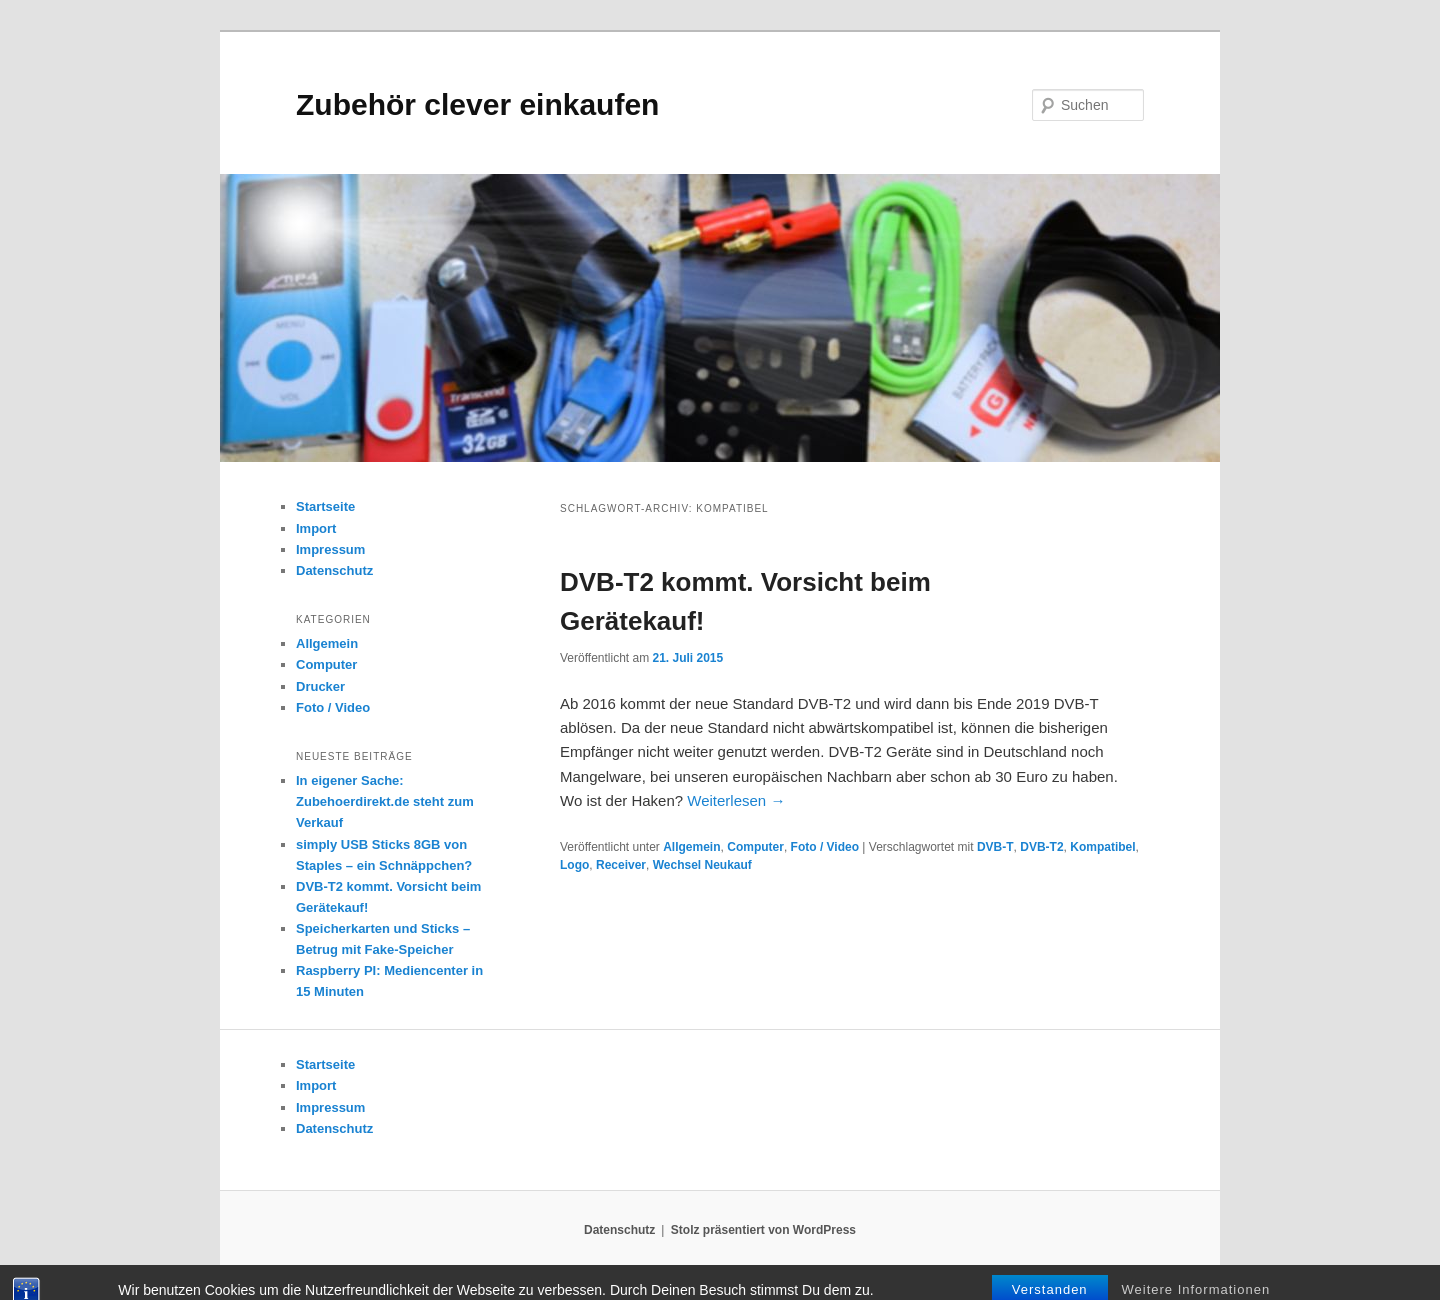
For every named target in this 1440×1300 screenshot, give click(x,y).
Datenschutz (334, 570)
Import (316, 528)
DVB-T (995, 847)
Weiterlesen (736, 800)
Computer (755, 847)
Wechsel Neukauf (702, 865)
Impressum (330, 549)
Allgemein (691, 847)
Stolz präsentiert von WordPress (763, 1230)
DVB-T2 (1041, 847)
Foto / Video (825, 847)
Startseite (325, 506)
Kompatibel (1102, 847)
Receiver (621, 865)
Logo (574, 865)
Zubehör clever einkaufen (477, 104)
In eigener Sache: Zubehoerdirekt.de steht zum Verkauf (385, 801)
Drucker (320, 686)
